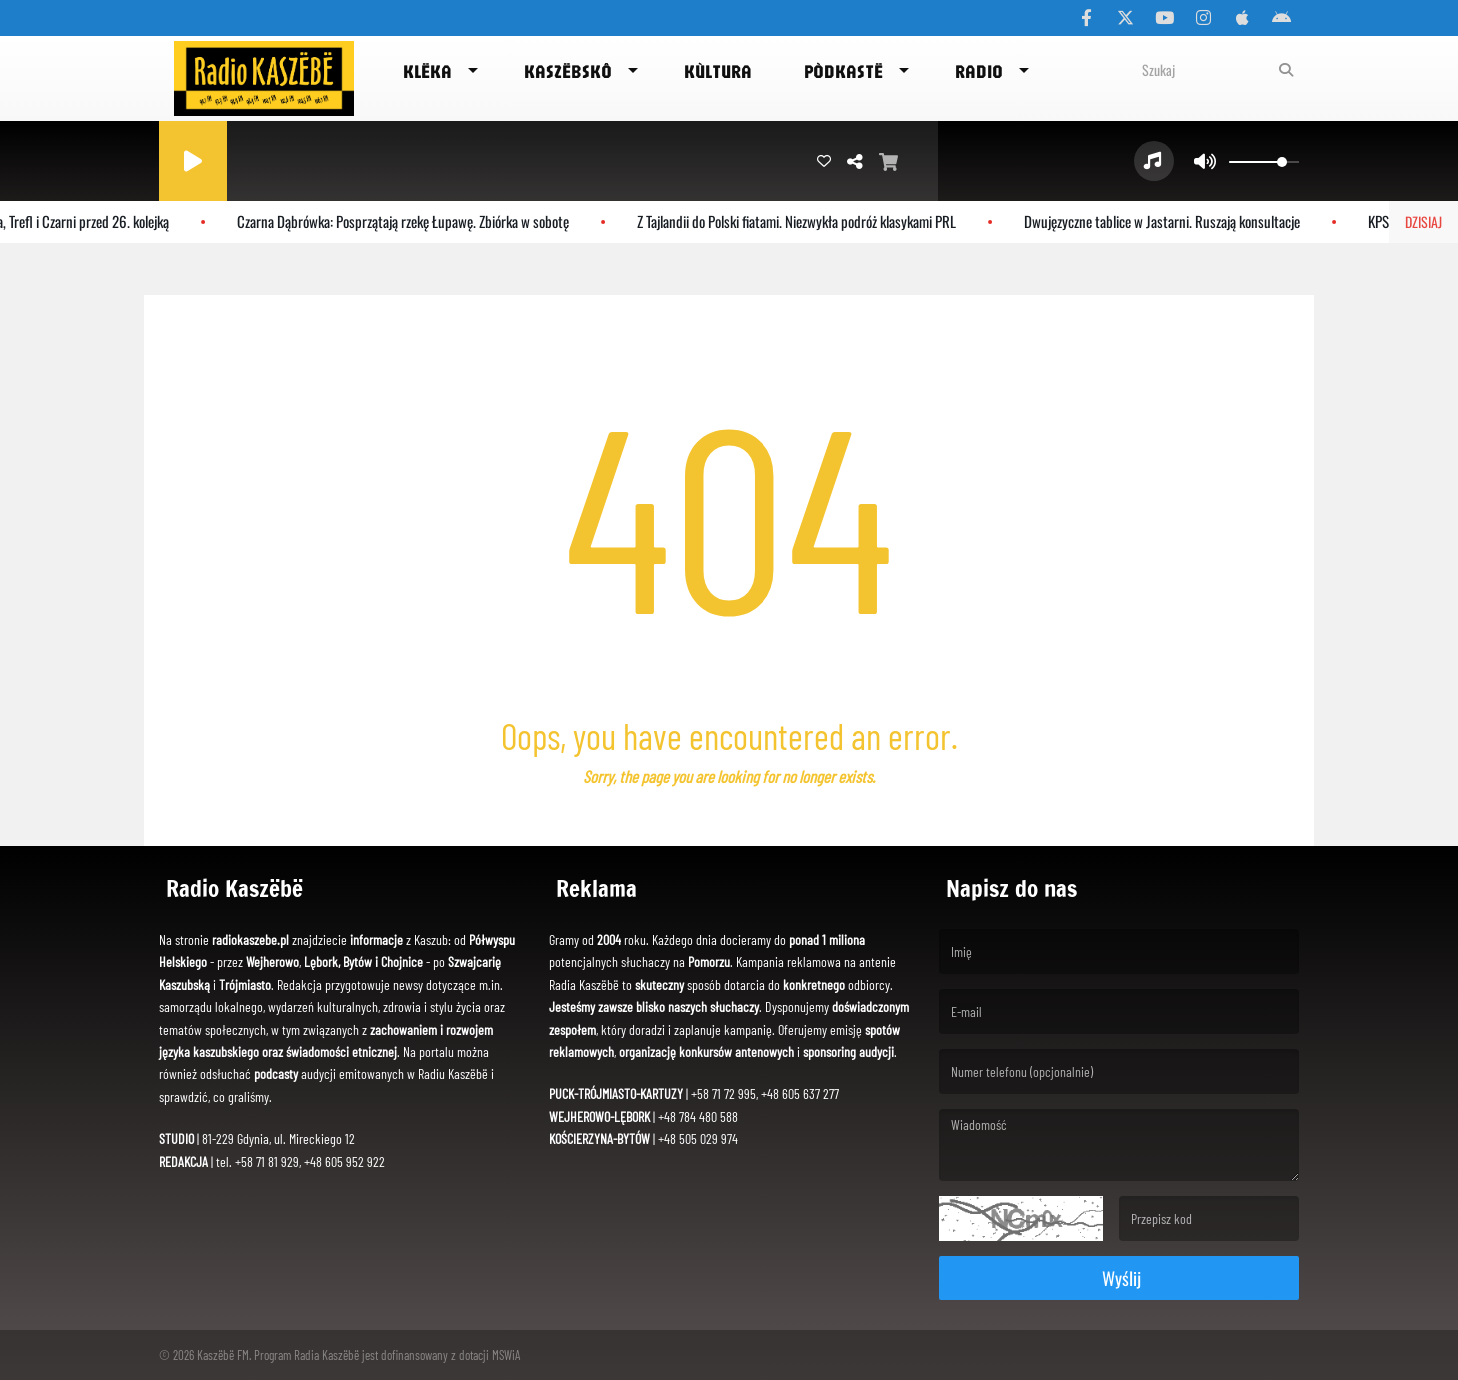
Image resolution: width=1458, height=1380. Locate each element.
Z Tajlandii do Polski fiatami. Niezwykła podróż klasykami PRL (803, 221)
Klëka (427, 71)
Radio (979, 71)
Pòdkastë (843, 71)
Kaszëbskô (568, 71)
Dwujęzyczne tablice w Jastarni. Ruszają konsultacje (1169, 221)
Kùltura (718, 71)
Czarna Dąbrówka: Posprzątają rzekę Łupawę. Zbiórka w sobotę (410, 221)
